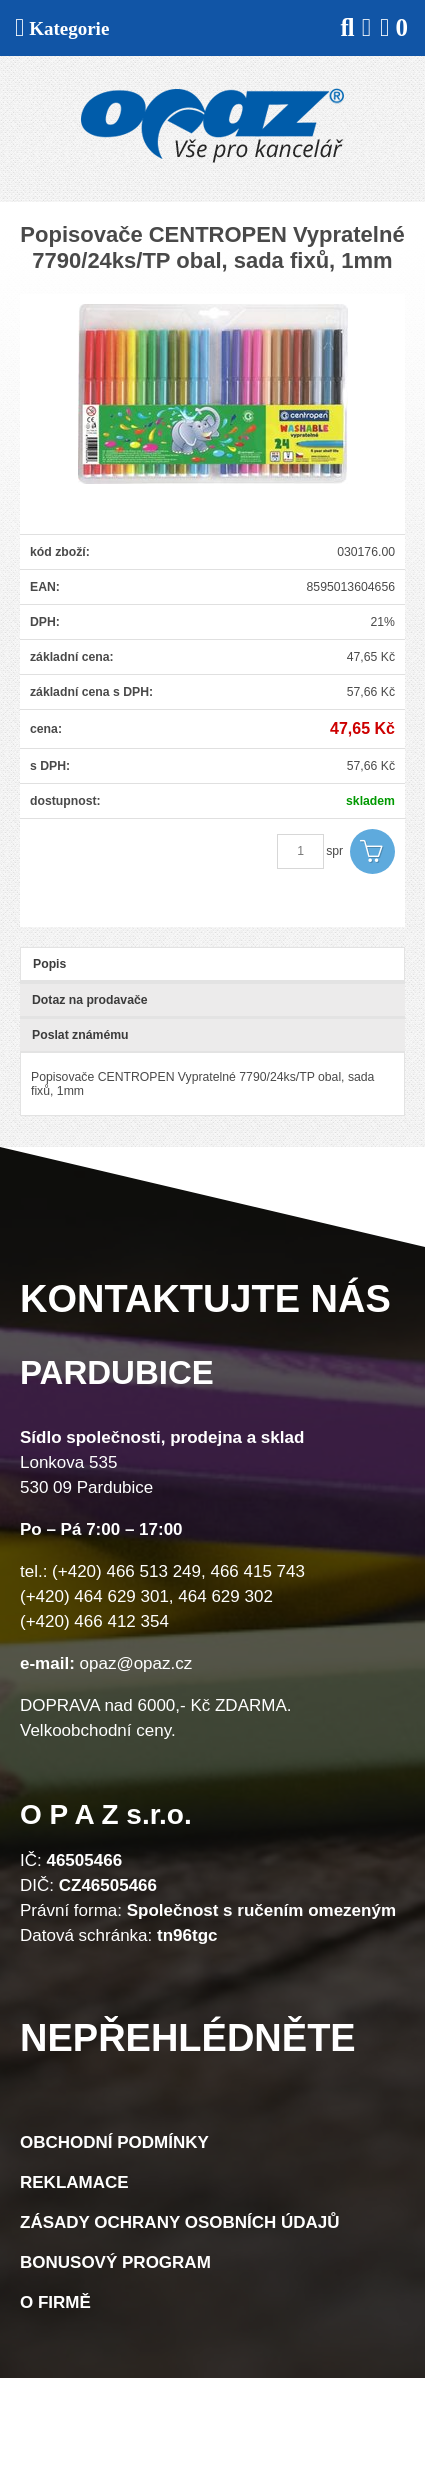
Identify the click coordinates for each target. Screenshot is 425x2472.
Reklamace (74, 2182)
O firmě (55, 2302)
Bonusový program (115, 2262)
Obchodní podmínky (114, 2142)
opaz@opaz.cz (136, 1663)
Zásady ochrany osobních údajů (180, 2222)
